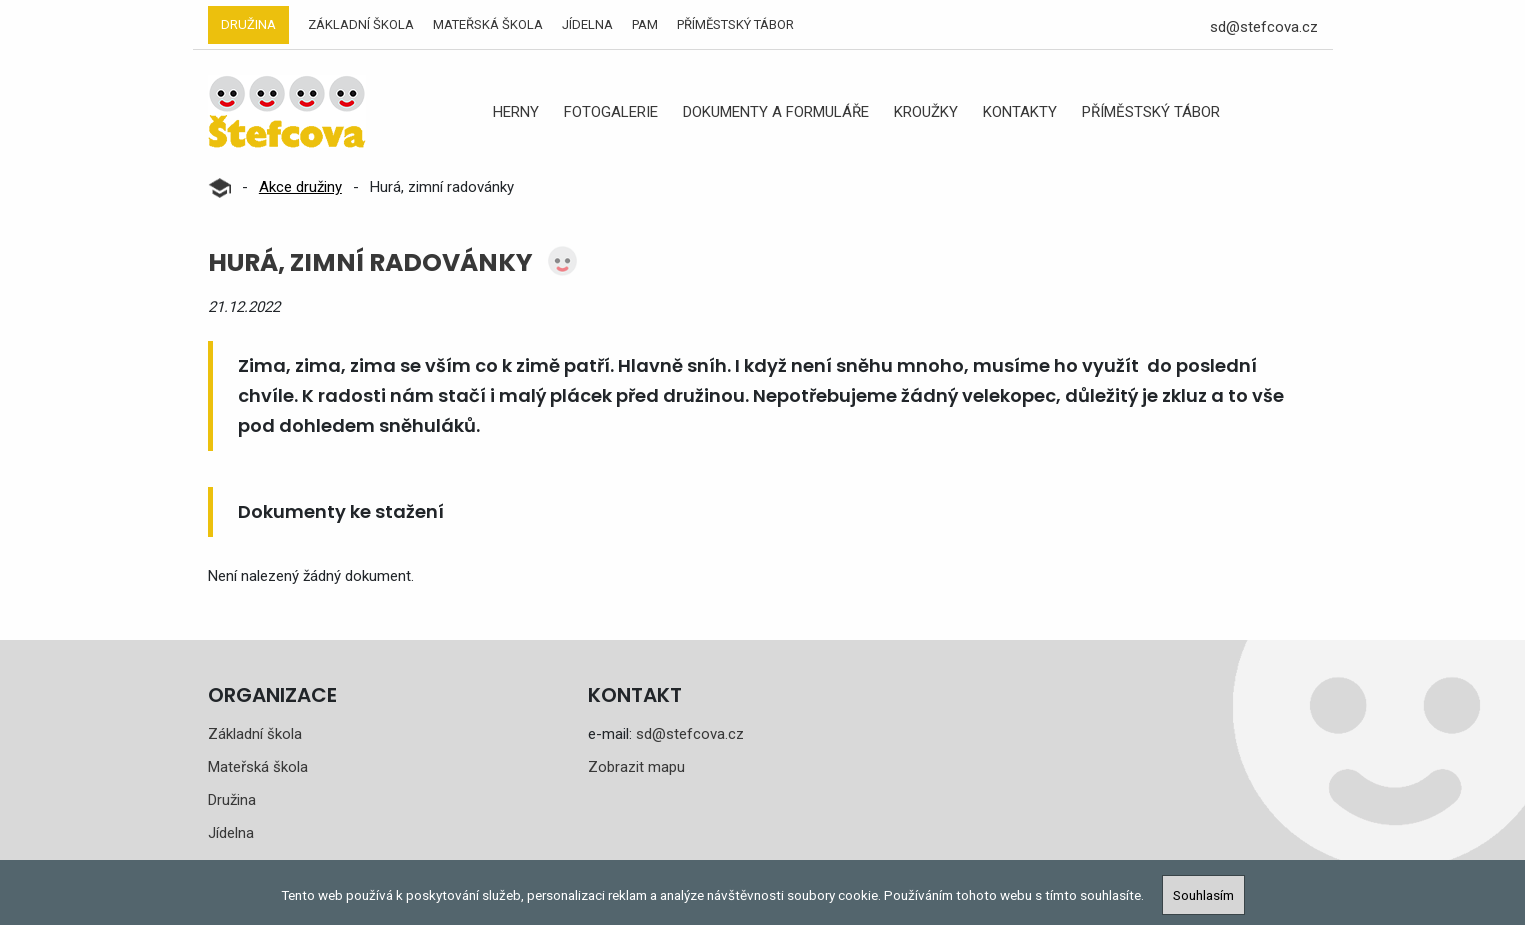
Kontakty (1020, 112)
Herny (516, 112)
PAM (645, 24)
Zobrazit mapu (636, 767)
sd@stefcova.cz (1264, 27)
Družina (248, 24)
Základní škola (361, 24)
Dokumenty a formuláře (776, 112)
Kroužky (926, 112)
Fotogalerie (611, 112)
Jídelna (587, 24)
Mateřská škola (488, 24)
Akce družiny (300, 187)
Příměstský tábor (735, 24)
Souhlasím (1203, 895)
